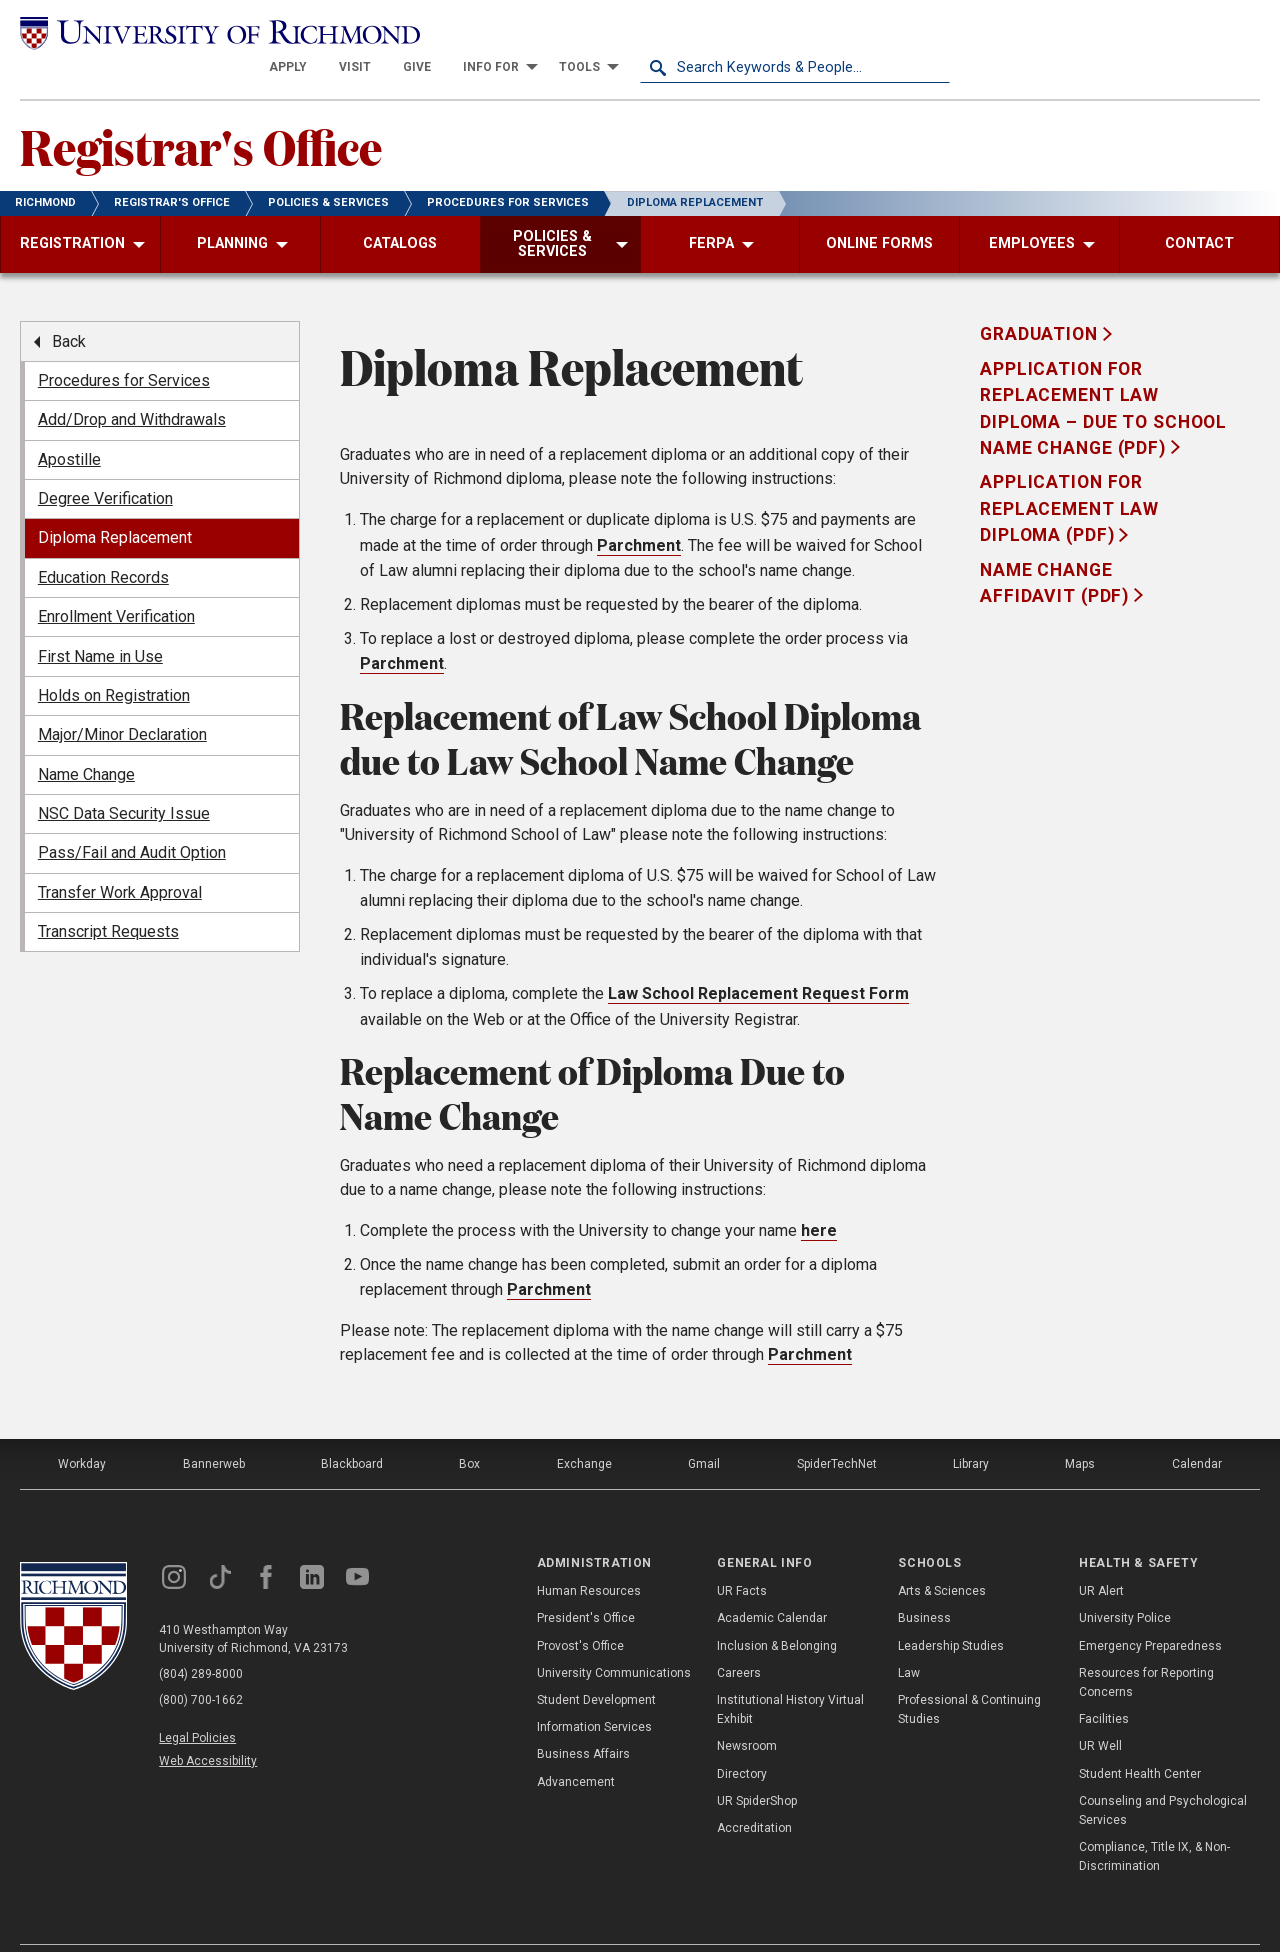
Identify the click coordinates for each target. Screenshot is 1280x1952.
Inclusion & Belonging (777, 1610)
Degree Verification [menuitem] (105, 463)
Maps (1080, 1429)
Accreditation (754, 1793)
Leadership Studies (951, 1610)
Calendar (1197, 1429)
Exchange (584, 1429)
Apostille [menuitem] (69, 423)
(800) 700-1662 (201, 1665)
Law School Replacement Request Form (758, 958)
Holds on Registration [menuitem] (114, 660)
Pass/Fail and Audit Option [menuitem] (132, 817)
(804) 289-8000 (201, 1639)
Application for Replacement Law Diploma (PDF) (1069, 473)
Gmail (704, 1429)
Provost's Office (580, 1610)
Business (924, 1583)
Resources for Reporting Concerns (1146, 1647)
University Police (1125, 1583)
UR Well (1100, 1711)
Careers (739, 1638)
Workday (82, 1429)
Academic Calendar (772, 1583)
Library (971, 1429)
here (819, 1195)
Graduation (1041, 299)
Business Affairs (583, 1719)
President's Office (586, 1583)
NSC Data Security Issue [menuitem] (124, 778)
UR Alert (1101, 1556)
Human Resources (589, 1556)
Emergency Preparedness (1150, 1610)
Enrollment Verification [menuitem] (116, 581)
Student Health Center (1140, 1738)
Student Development (596, 1665)
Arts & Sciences (942, 1556)
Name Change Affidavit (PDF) (1057, 547)
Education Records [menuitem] (103, 542)
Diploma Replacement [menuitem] (115, 502)
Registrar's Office (201, 111)
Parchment (639, 510)
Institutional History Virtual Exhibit (790, 1674)
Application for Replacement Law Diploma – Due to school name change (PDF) (1103, 373)
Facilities (1104, 1684)
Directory (742, 1738)
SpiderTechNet (837, 1429)
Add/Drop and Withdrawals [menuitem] (132, 384)
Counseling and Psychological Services (1163, 1774)
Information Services (594, 1692)
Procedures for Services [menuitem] (124, 345)
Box (469, 1429)
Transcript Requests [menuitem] (108, 896)
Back (69, 305)
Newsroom (747, 1711)
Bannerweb (214, 1429)
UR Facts (742, 1556)
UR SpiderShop (757, 1765)
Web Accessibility (208, 1726)
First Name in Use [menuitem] (100, 620)
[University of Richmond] (175, 31)
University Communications (614, 1638)
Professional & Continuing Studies (969, 1674)
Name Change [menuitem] (86, 738)
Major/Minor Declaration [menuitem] (122, 699)
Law (909, 1638)
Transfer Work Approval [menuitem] (120, 857)
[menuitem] (598, 32)
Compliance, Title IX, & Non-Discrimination (1154, 1821)
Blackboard (352, 1429)
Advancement (576, 1746)
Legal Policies (197, 1703)
